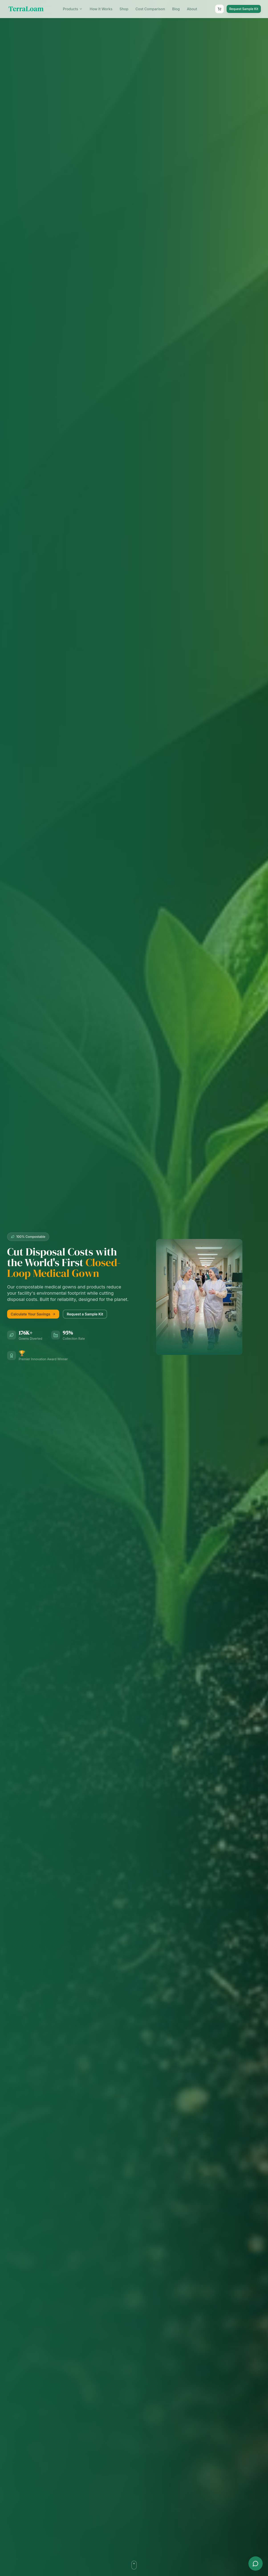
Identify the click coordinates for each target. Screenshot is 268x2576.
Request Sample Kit (243, 9)
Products (73, 9)
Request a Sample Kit (85, 1314)
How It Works (101, 9)
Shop (124, 9)
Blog (176, 9)
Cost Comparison (150, 9)
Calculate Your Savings (33, 1314)
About (192, 9)
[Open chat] (255, 2563)
